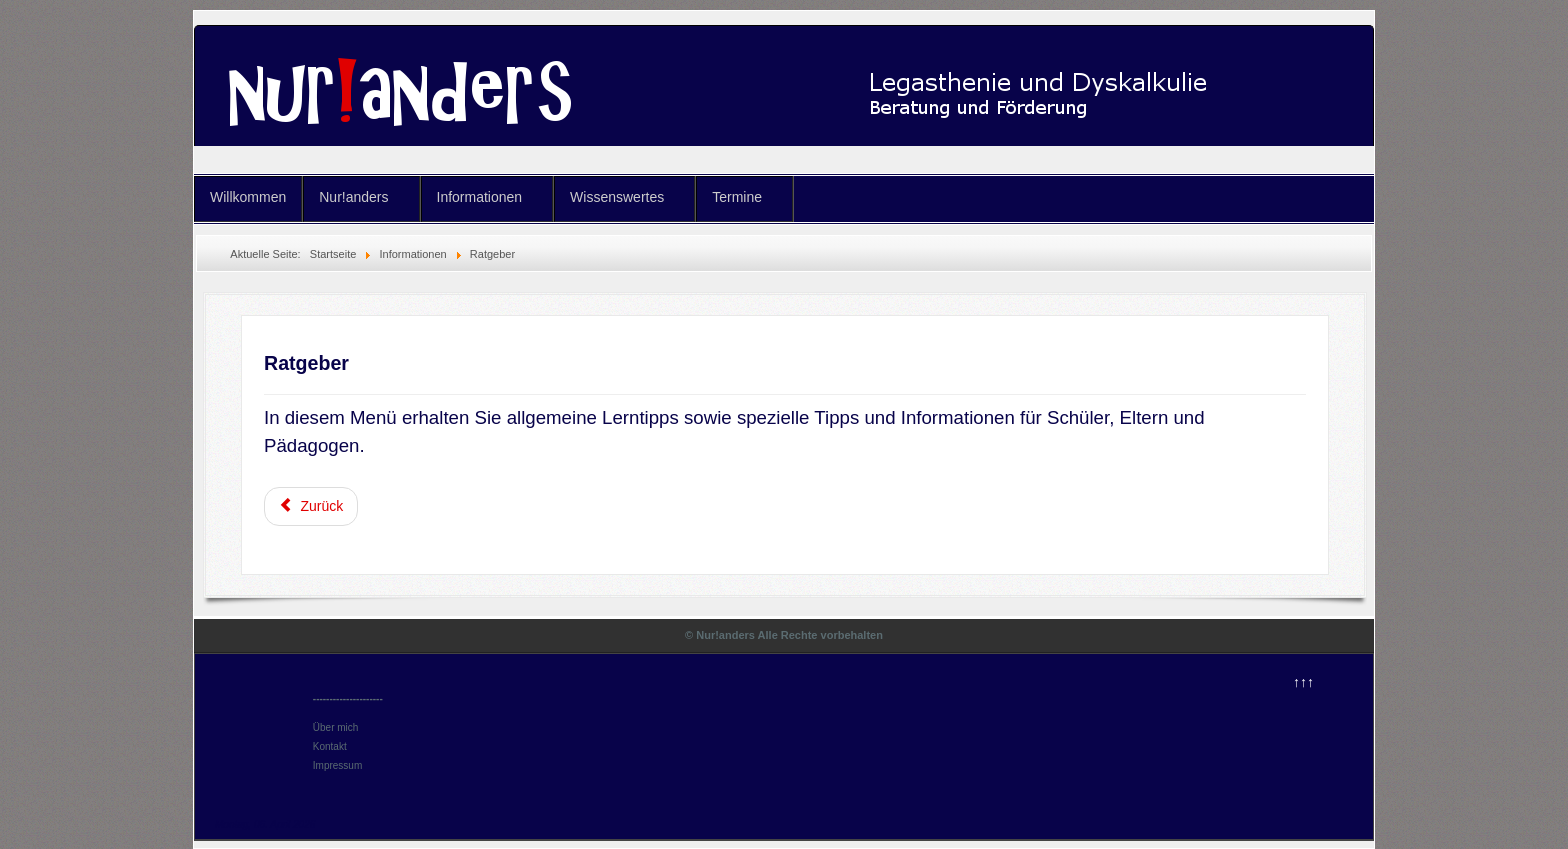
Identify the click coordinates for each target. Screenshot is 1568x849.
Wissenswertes (617, 197)
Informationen (480, 197)
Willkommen (248, 197)
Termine (737, 197)
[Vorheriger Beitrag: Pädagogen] (311, 506)
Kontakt (330, 746)
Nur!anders (353, 197)
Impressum (337, 765)
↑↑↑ (1303, 682)
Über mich (336, 727)
